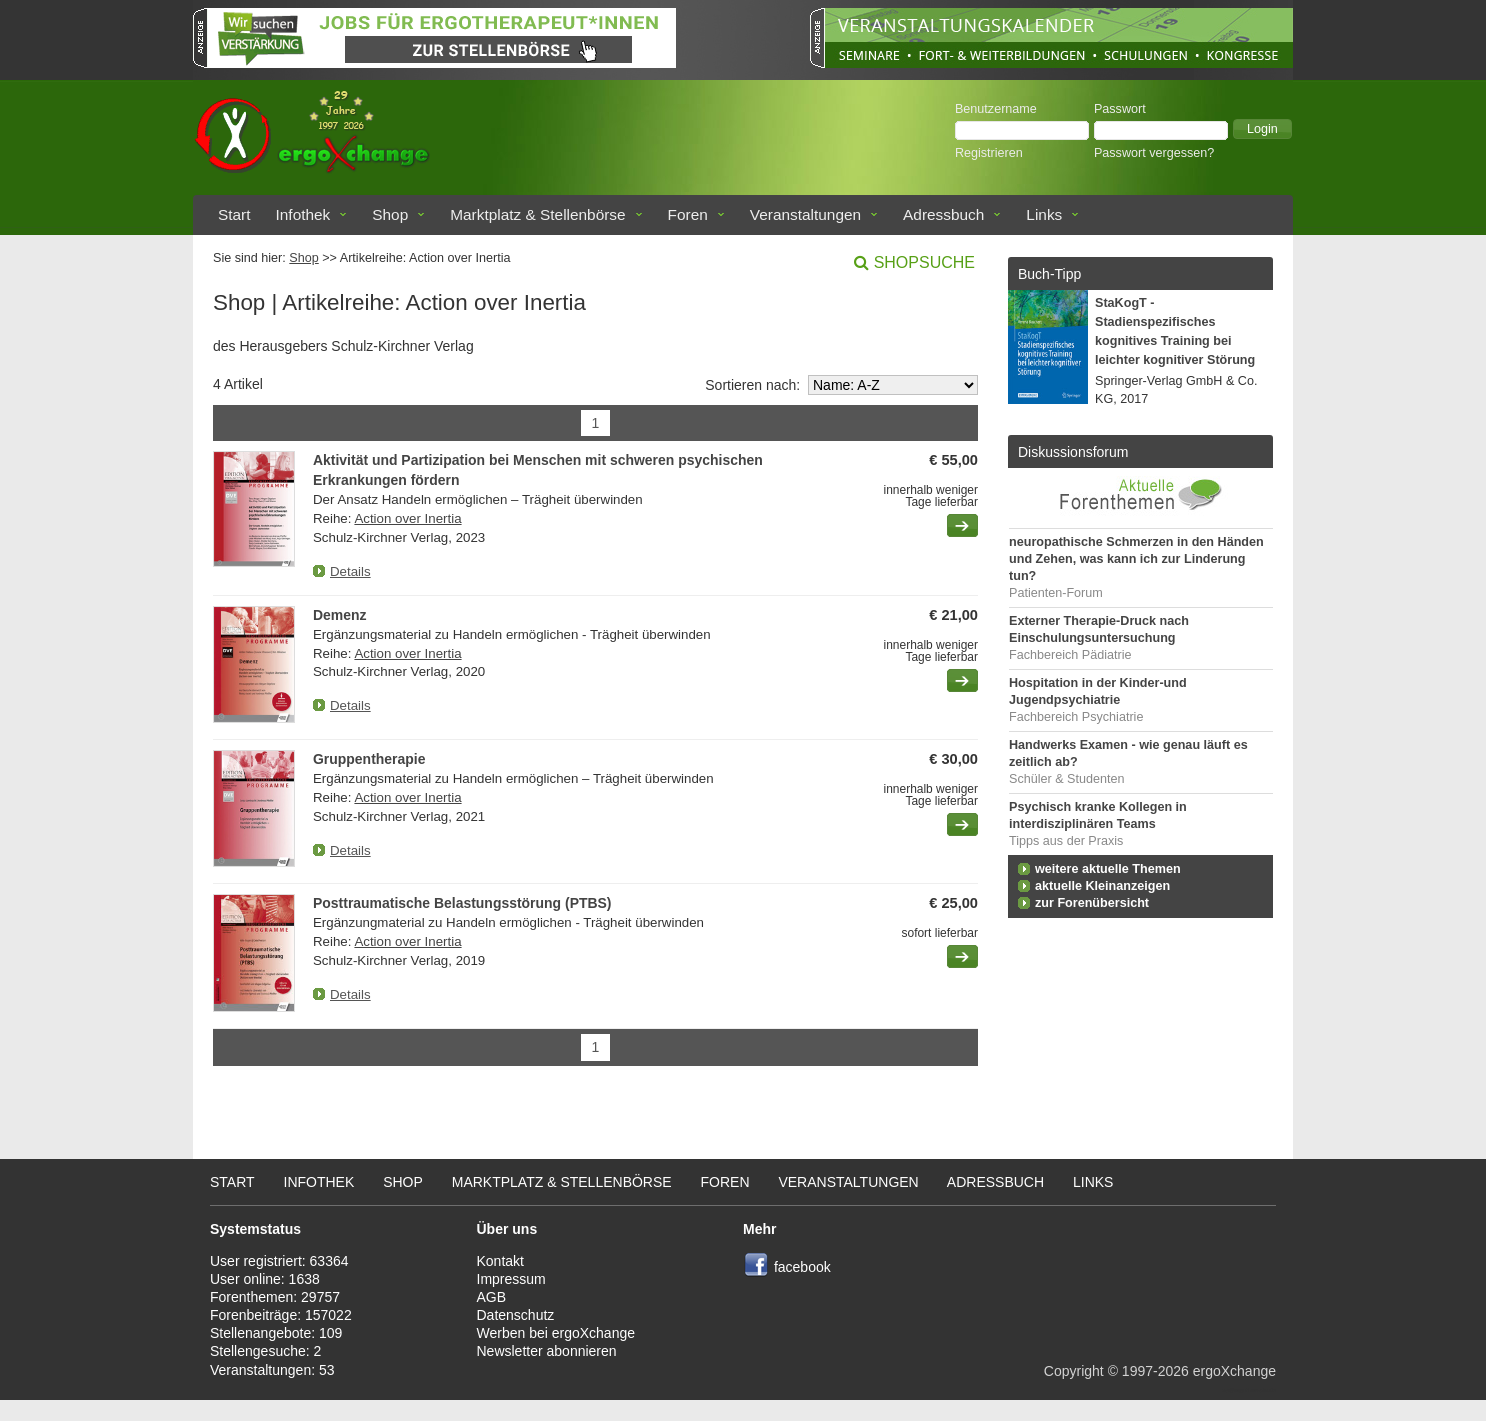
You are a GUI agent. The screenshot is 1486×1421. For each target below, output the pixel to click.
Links (1044, 214)
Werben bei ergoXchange (556, 1333)
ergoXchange (1234, 1371)
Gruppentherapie (369, 759)
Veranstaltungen (805, 214)
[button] (1262, 129)
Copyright (1074, 1371)
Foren (688, 214)
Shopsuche (924, 262)
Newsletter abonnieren (547, 1351)
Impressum (511, 1279)
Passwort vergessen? (1154, 153)
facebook (802, 1267)
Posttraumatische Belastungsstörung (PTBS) (462, 903)
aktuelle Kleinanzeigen (1102, 886)
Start (234, 214)
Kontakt (500, 1261)
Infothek (303, 214)
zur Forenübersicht (1092, 903)
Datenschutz (516, 1315)
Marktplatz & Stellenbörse (537, 214)
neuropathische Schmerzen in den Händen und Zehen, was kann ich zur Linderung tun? (1136, 559)
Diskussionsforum (1073, 452)
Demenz (340, 615)
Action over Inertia (407, 518)
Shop (390, 214)
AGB (492, 1297)
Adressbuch (943, 214)
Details (350, 571)
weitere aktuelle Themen (1108, 869)
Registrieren (989, 153)
